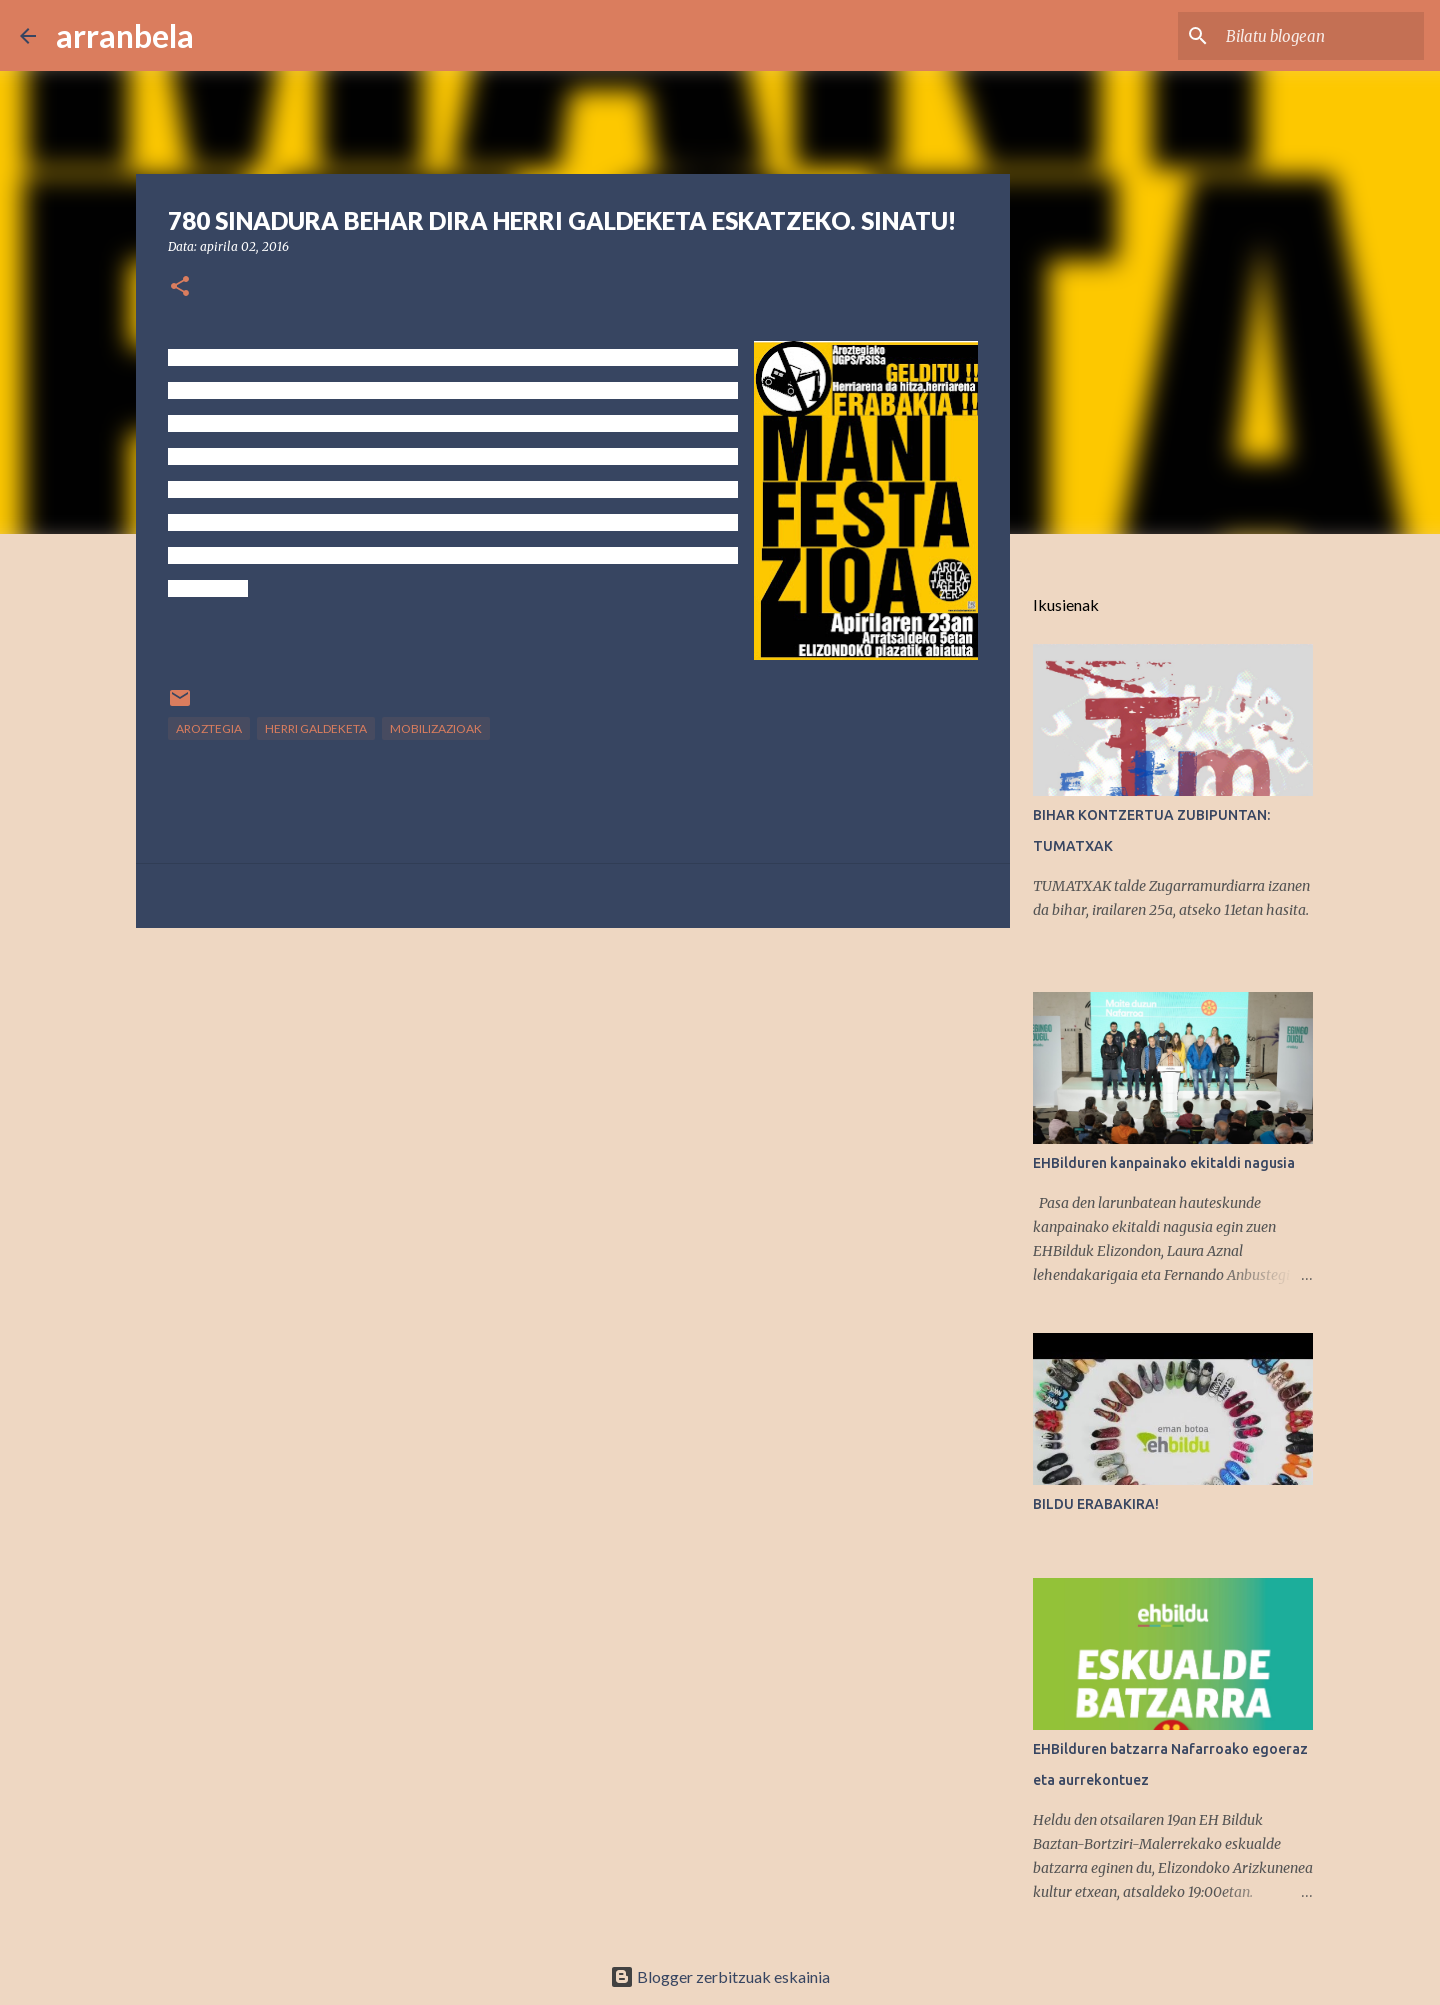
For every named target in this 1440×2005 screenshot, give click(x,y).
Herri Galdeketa (316, 728)
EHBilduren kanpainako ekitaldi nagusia (1164, 1163)
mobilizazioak (436, 728)
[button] (180, 287)
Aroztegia (209, 728)
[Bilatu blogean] (1319, 36)
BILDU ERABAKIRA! (1096, 1504)
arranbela (125, 35)
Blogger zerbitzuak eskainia (720, 1976)
